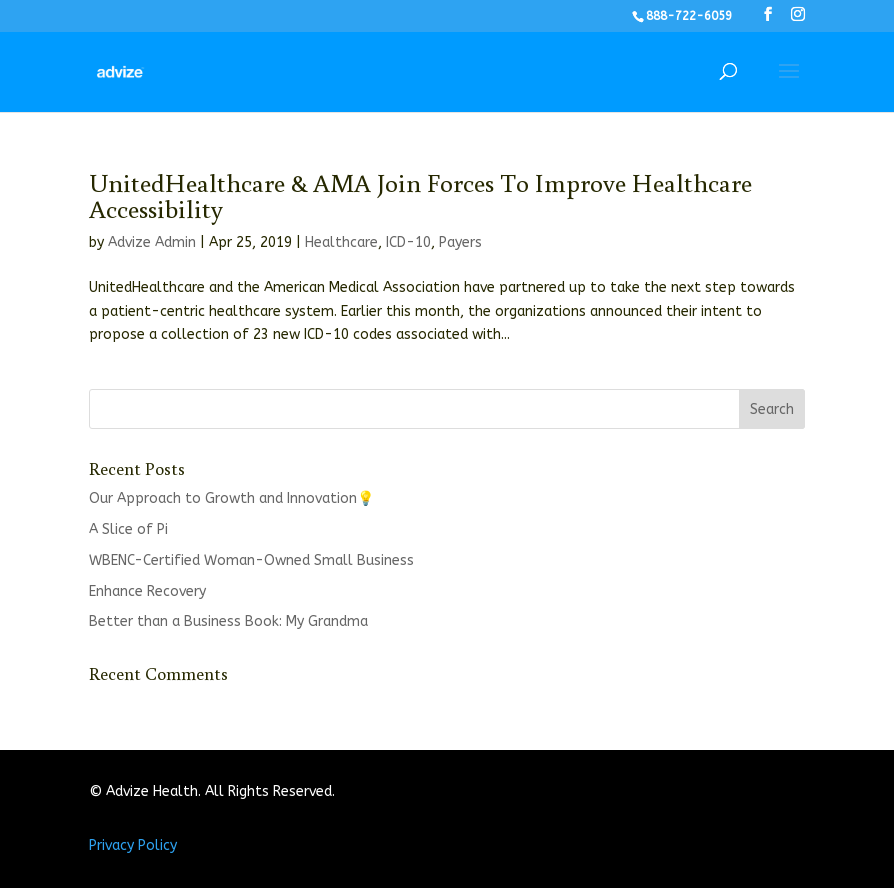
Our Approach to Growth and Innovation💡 (231, 498)
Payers (460, 242)
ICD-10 (408, 242)
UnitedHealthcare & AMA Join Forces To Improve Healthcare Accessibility (420, 195)
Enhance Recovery (147, 591)
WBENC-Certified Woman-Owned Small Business (251, 560)
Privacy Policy (133, 845)
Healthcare (341, 242)
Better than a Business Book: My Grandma (228, 621)
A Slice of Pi (128, 529)
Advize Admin (152, 242)
